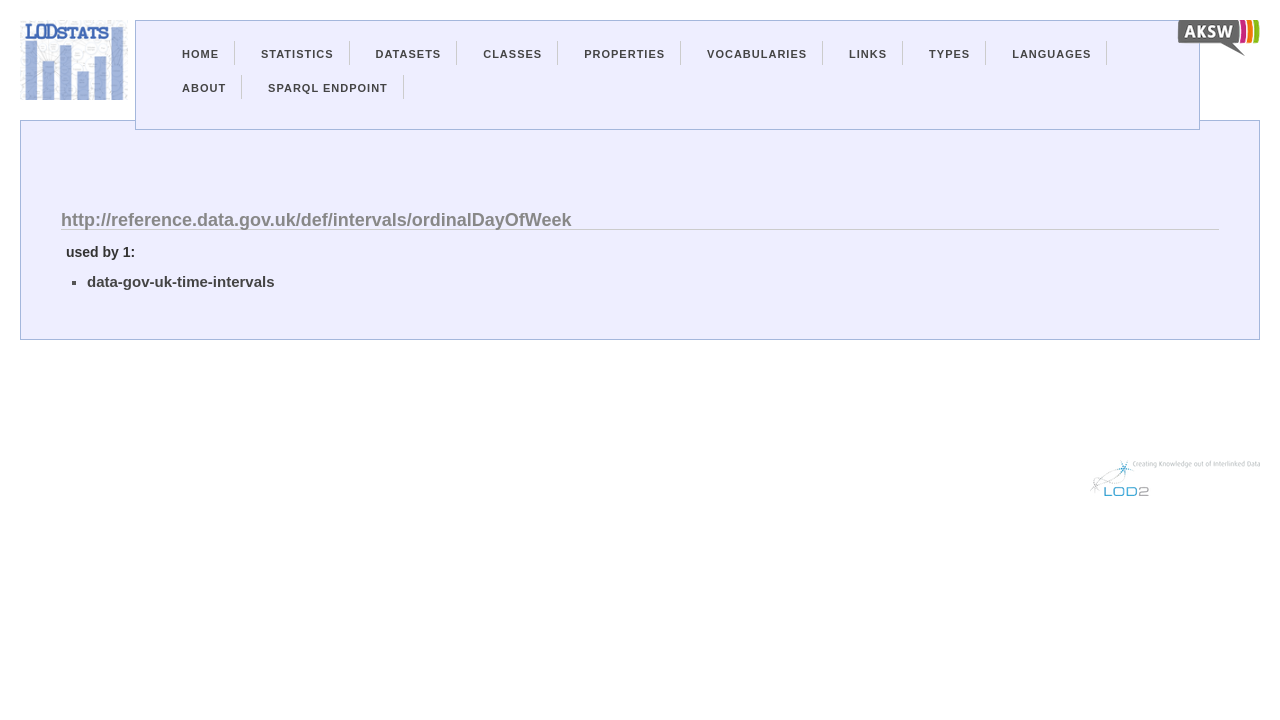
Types (949, 54)
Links (868, 54)
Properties (624, 54)
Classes (512, 54)
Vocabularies (757, 54)
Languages (1051, 54)
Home (200, 54)
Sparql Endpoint (328, 88)
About (204, 88)
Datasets (409, 54)
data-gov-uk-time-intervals (181, 281)
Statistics (297, 54)
